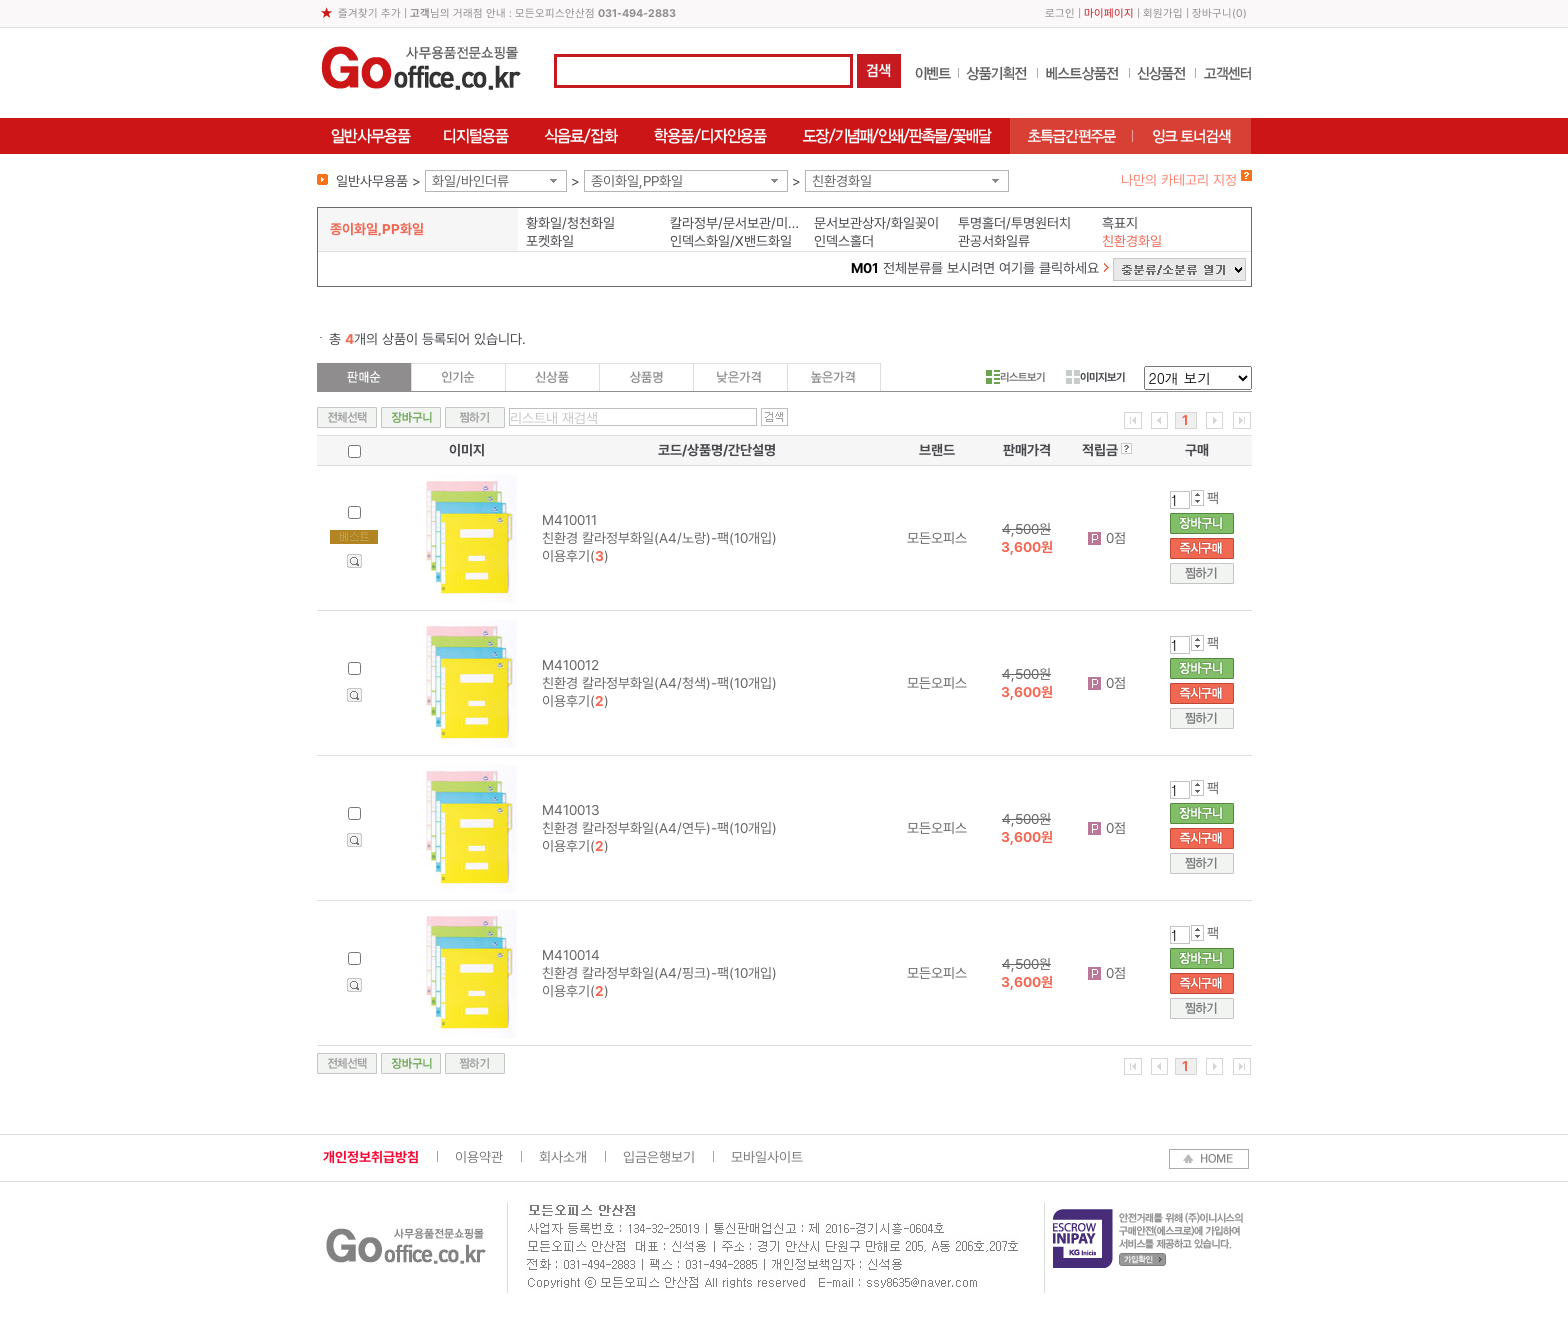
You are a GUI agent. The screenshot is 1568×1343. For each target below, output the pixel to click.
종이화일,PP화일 (637, 181)
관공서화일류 (994, 241)
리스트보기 (1015, 377)
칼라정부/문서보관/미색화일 (737, 223)
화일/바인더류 (470, 181)
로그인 (1060, 13)
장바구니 (1212, 13)
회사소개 (563, 1157)
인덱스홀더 (844, 241)
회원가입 (1163, 13)
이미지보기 (1095, 377)
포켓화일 (550, 241)
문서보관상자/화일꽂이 (876, 223)
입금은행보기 (659, 1157)
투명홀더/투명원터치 (1014, 223)
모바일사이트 (767, 1157)
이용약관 (479, 1157)
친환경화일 (842, 181)
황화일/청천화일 (570, 223)
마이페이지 (1109, 13)
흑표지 (1120, 223)
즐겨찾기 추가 (369, 13)
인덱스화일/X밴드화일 (731, 241)
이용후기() (575, 556)
